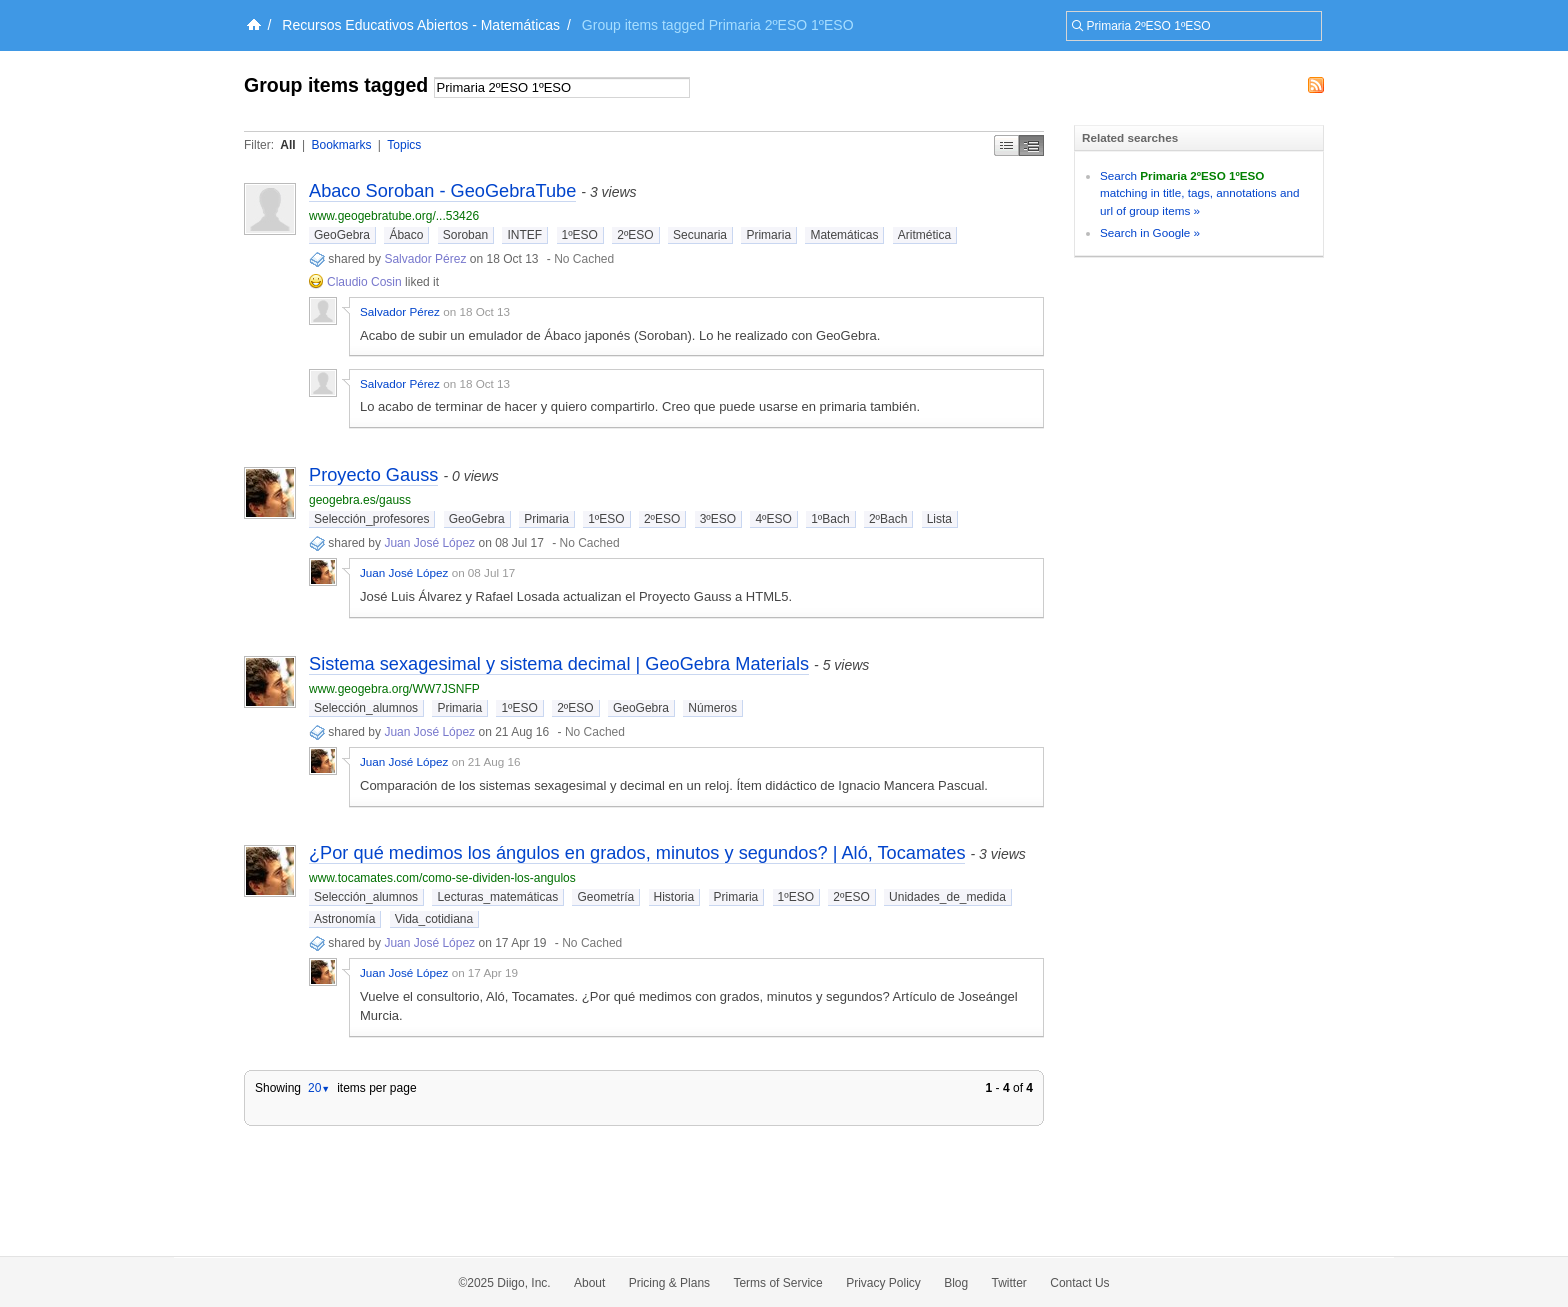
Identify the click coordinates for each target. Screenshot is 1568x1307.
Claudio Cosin (364, 282)
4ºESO (773, 519)
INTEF (524, 235)
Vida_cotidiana (434, 919)
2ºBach (888, 519)
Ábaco (406, 235)
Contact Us (1079, 1283)
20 (319, 1088)
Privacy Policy (883, 1283)
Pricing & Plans (669, 1283)
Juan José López (429, 543)
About (589, 1283)
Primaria (768, 235)
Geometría (605, 897)
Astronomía (344, 919)
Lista (939, 519)
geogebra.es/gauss (360, 500)
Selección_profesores (371, 519)
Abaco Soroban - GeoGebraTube (442, 191)
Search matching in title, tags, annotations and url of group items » (1199, 193)
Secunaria (700, 235)
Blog (956, 1283)
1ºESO (580, 235)
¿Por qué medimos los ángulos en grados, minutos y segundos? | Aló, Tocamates (637, 853)
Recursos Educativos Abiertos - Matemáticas (421, 25)
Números (712, 708)
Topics (404, 145)
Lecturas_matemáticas (497, 897)
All (287, 145)
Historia (674, 897)
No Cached (584, 259)
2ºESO (635, 235)
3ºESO (718, 519)
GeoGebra (342, 235)
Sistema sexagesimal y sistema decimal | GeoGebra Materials (559, 664)
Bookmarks (341, 145)
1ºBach (830, 519)
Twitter (1009, 1283)
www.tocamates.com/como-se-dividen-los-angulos (442, 878)
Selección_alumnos (366, 708)
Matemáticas (844, 235)
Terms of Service (777, 1283)
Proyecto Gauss (373, 475)
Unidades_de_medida (947, 897)
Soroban (465, 235)
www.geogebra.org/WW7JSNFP (394, 689)
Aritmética (924, 235)
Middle (1031, 145)
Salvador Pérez (425, 259)
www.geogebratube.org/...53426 (394, 216)
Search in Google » (1150, 232)
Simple (1006, 145)
